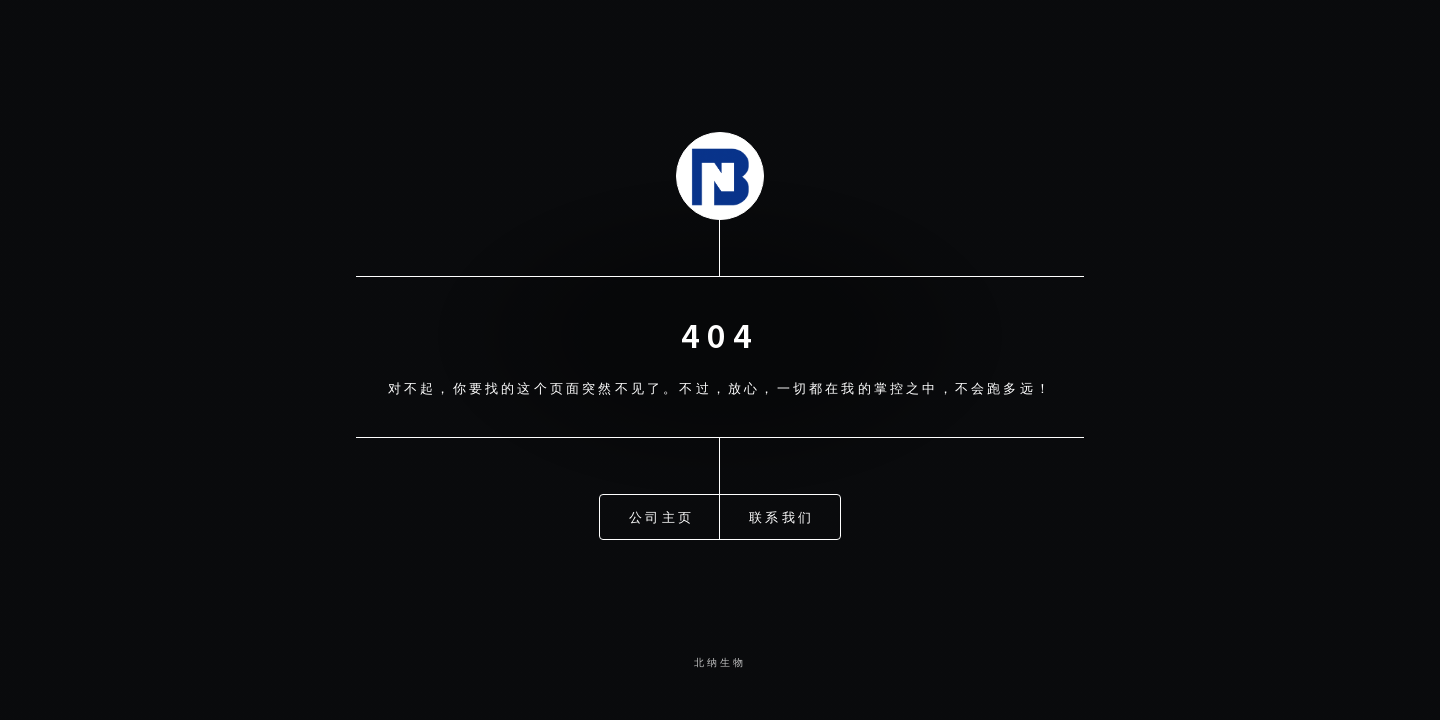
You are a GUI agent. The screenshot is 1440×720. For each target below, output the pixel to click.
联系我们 (781, 515)
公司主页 (661, 515)
